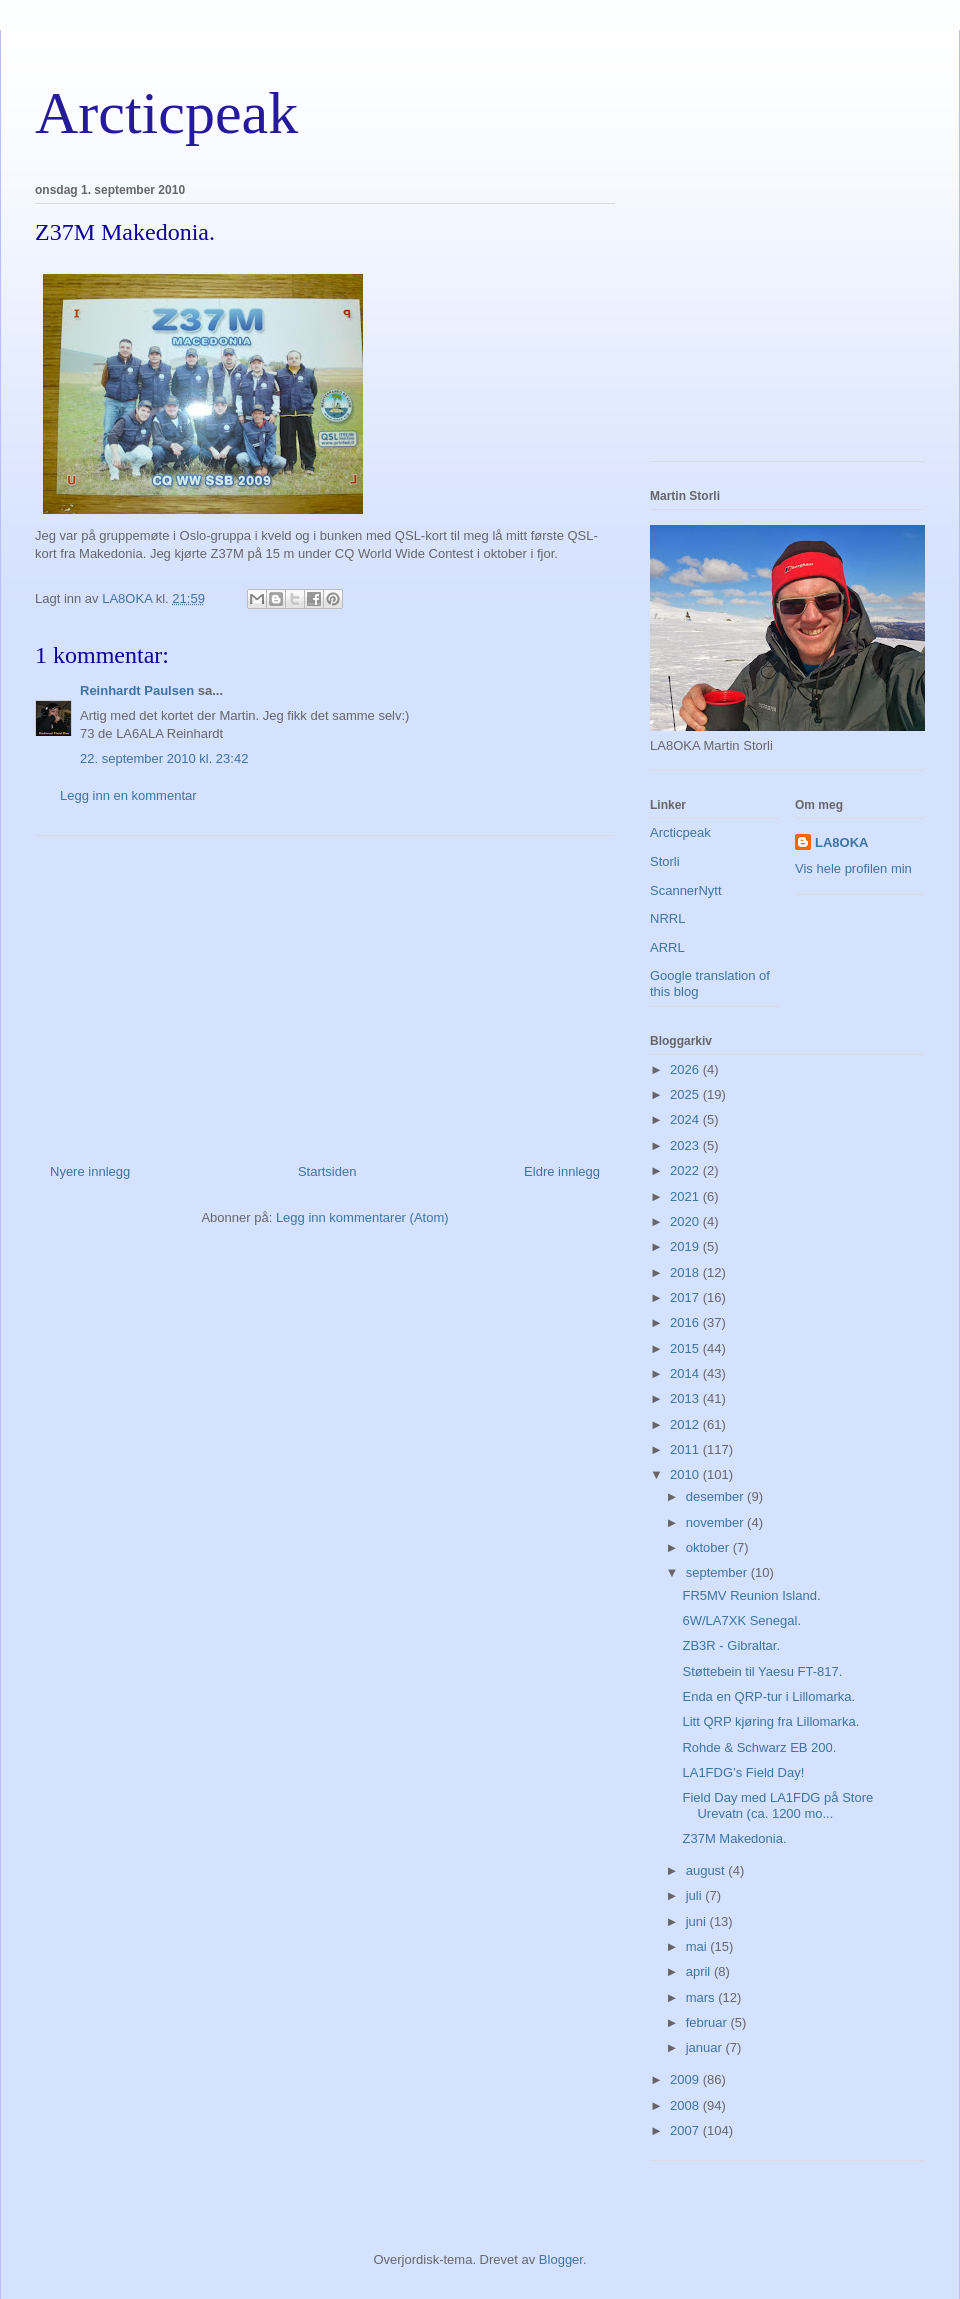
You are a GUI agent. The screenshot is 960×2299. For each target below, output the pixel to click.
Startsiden (327, 1171)
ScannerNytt (686, 890)
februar (708, 2022)
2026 (686, 1069)
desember (716, 1496)
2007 (686, 2130)
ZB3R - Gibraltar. (731, 1645)
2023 (686, 1145)
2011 (686, 1449)
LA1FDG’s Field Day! (743, 1772)
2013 (686, 1398)
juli (696, 1895)
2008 (686, 2105)
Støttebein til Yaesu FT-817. (762, 1671)
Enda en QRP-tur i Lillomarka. (768, 1696)
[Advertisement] (325, 992)
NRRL (667, 918)
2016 (686, 1322)
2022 (686, 1170)
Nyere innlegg (90, 1171)
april (700, 1971)
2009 (686, 2079)
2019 (686, 1246)
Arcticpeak (166, 113)
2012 (686, 1424)
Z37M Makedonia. (734, 1838)
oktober (709, 1547)
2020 (686, 1221)
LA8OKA (841, 842)
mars (702, 1997)
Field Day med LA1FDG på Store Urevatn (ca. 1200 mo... (777, 1805)
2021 (686, 1196)
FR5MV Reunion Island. (751, 1595)
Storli (665, 861)
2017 (686, 1297)
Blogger (561, 2259)
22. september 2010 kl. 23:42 (164, 758)
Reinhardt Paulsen (137, 690)
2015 (686, 1348)
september (718, 1572)
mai (698, 1946)
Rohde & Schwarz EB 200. (759, 1747)
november (716, 1522)
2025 (686, 1094)
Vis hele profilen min (853, 868)
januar (706, 2047)
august (707, 1870)
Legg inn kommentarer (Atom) (362, 1217)
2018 (686, 1272)
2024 (686, 1119)
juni (698, 1921)
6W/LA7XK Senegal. (741, 1620)
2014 (686, 1373)
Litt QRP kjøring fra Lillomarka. (770, 1721)
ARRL (667, 947)
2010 (686, 1474)
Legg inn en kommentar (128, 795)
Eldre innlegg (562, 1171)
